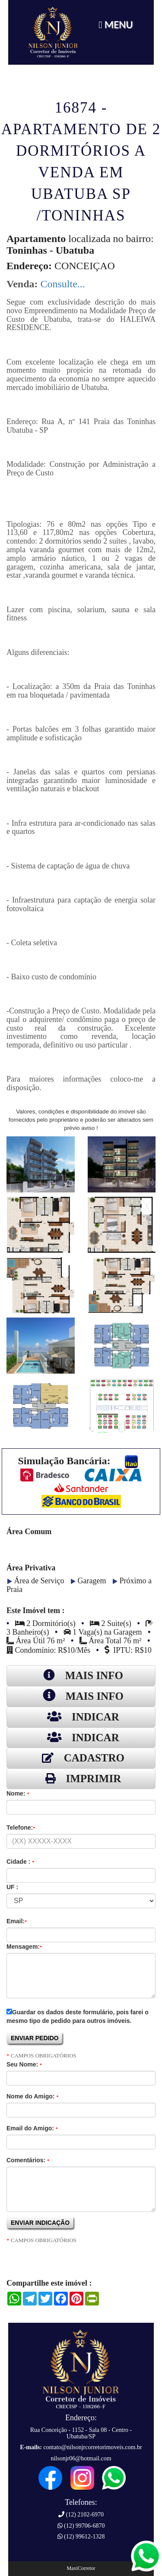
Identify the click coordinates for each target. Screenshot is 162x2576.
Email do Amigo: (32, 2128)
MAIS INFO (81, 1675)
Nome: (17, 1793)
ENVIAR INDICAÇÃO (41, 2222)
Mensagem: (24, 1946)
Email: (16, 1921)
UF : (12, 1887)
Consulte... (62, 283)
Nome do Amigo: (32, 2096)
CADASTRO (81, 1758)
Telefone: (20, 1827)
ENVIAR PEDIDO (35, 2038)
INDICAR (81, 1717)
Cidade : (20, 1861)
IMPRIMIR (81, 1778)
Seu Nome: (24, 2064)
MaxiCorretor (81, 2568)
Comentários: (27, 2160)
